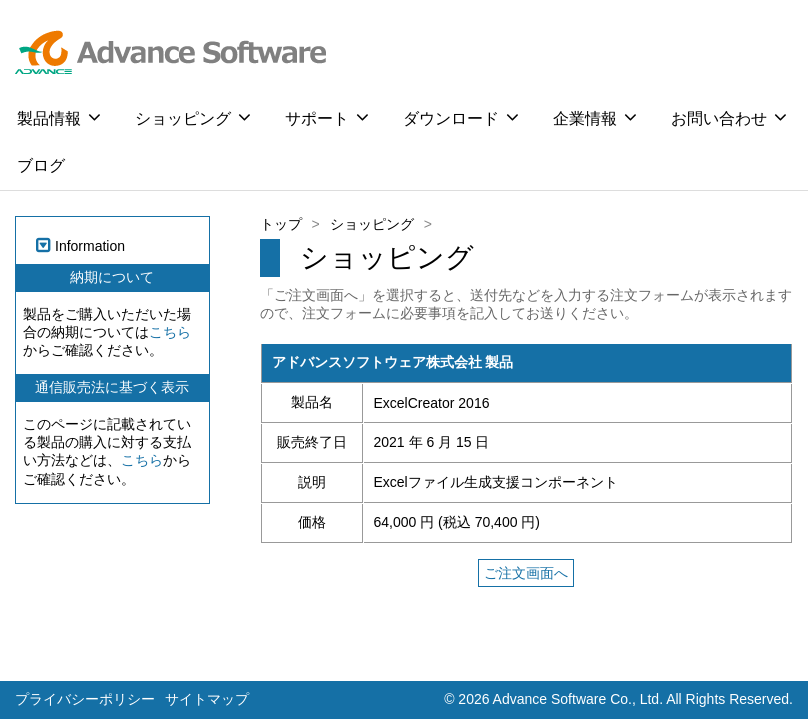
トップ (281, 224)
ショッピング (193, 117)
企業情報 (595, 117)
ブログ (41, 165)
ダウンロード (461, 117)
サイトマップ (207, 699)
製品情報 (59, 117)
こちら (170, 332)
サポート (327, 117)
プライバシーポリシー (85, 699)
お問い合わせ (729, 117)
